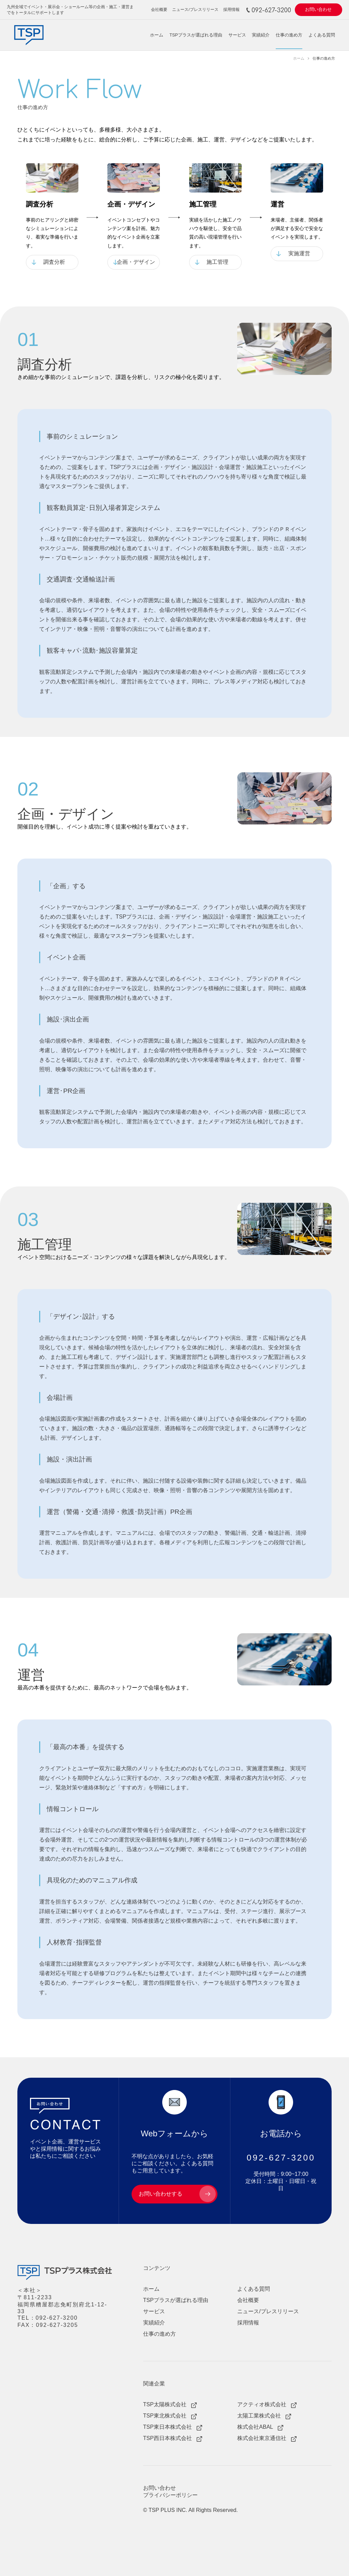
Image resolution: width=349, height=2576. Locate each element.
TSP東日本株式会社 (167, 2427)
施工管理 (217, 262)
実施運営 (299, 253)
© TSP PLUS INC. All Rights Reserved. (190, 2510)
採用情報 (231, 9)
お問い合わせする (160, 2194)
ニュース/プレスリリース (195, 9)
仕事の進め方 (289, 35)
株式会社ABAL (255, 2427)
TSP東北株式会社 (164, 2416)
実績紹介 (261, 35)
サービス (237, 35)
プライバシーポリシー (170, 2495)
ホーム (156, 35)
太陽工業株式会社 (259, 2416)
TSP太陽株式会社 (164, 2404)
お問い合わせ (318, 9)
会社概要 (159, 9)
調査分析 (54, 262)
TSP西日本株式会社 (167, 2438)
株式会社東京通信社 (261, 2438)
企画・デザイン (136, 262)
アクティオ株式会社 (261, 2404)
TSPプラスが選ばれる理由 (195, 35)
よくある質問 (321, 35)
